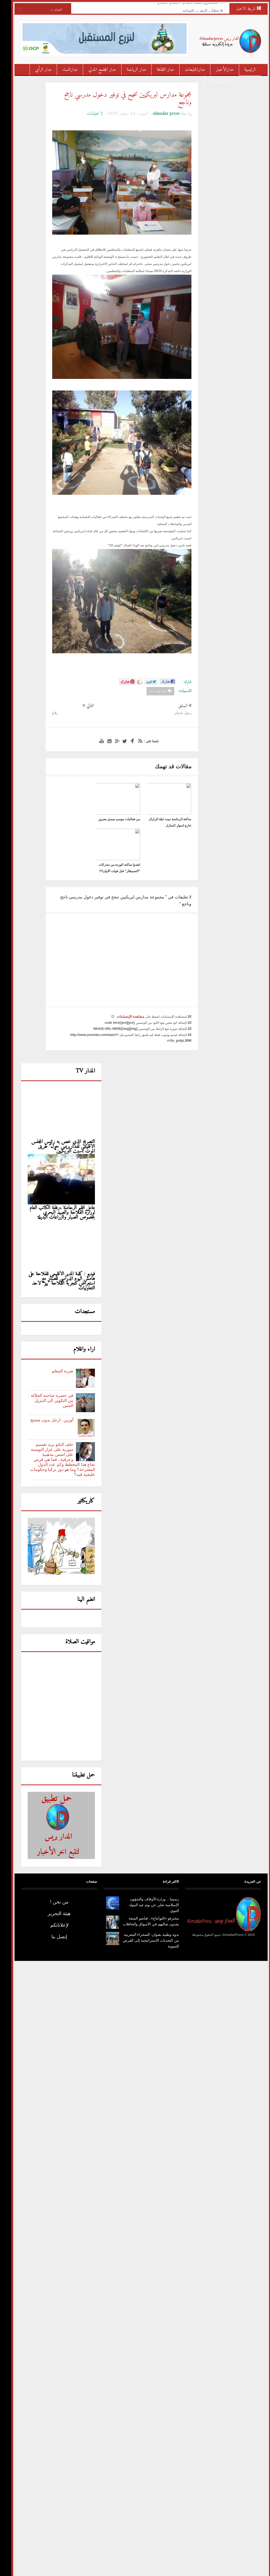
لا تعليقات (89, 114)
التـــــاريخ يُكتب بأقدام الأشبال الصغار (182, 6)
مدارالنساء (63, 70)
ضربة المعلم (56, 1325)
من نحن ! (53, 1856)
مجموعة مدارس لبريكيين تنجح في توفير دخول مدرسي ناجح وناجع (121, 99)
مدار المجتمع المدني (96, 70)
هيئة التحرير (53, 1868)
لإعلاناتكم (53, 1879)
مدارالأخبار (219, 70)
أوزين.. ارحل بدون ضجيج (45, 1374)
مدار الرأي (37, 70)
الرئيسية (244, 70)
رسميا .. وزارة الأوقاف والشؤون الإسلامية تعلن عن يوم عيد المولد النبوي (148, 1859)
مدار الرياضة (130, 70)
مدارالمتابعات (189, 70)
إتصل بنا (53, 1891)
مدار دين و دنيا (216, 81)
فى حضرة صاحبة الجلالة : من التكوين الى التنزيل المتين (44, 1355)
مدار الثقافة (159, 70)
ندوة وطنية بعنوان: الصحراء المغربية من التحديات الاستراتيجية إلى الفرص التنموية (145, 1895)
